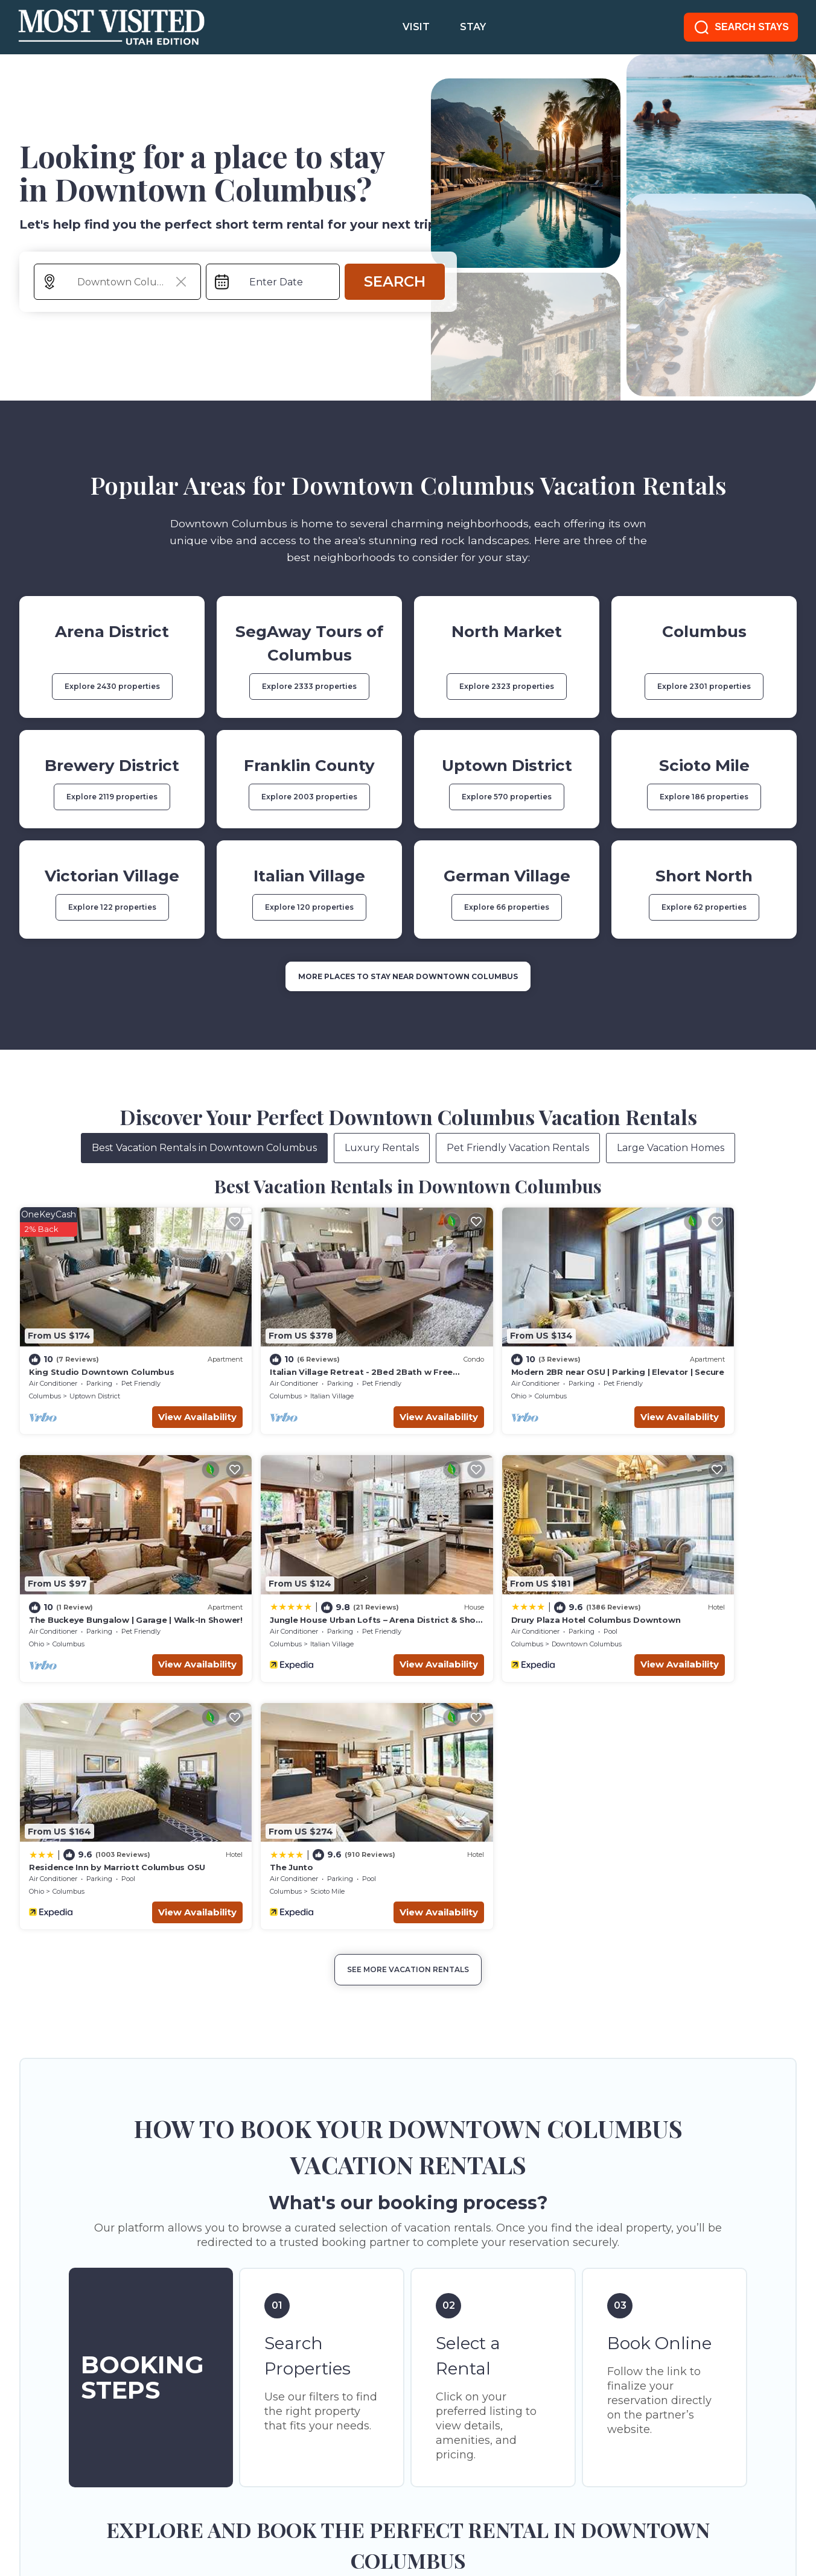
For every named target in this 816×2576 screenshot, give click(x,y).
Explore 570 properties (507, 796)
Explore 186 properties (704, 796)
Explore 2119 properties (112, 796)
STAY (473, 27)
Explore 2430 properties (112, 686)
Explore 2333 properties (309, 686)
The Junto (639, 1565)
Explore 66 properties (506, 907)
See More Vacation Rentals (408, 1667)
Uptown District (94, 1369)
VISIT (416, 27)
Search (395, 281)
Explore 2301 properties (704, 686)
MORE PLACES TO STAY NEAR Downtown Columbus (408, 976)
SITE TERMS (48, 2508)
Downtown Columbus (301, 1589)
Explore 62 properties (704, 907)
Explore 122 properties (112, 907)
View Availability (152, 1389)
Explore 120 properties (309, 907)
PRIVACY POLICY (138, 2508)
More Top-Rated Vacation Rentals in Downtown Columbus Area (408, 2304)
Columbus (45, 1369)
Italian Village (287, 1369)
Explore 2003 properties (309, 796)
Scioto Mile (675, 1589)
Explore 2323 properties (506, 686)
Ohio (428, 1369)
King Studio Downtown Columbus (101, 1345)
